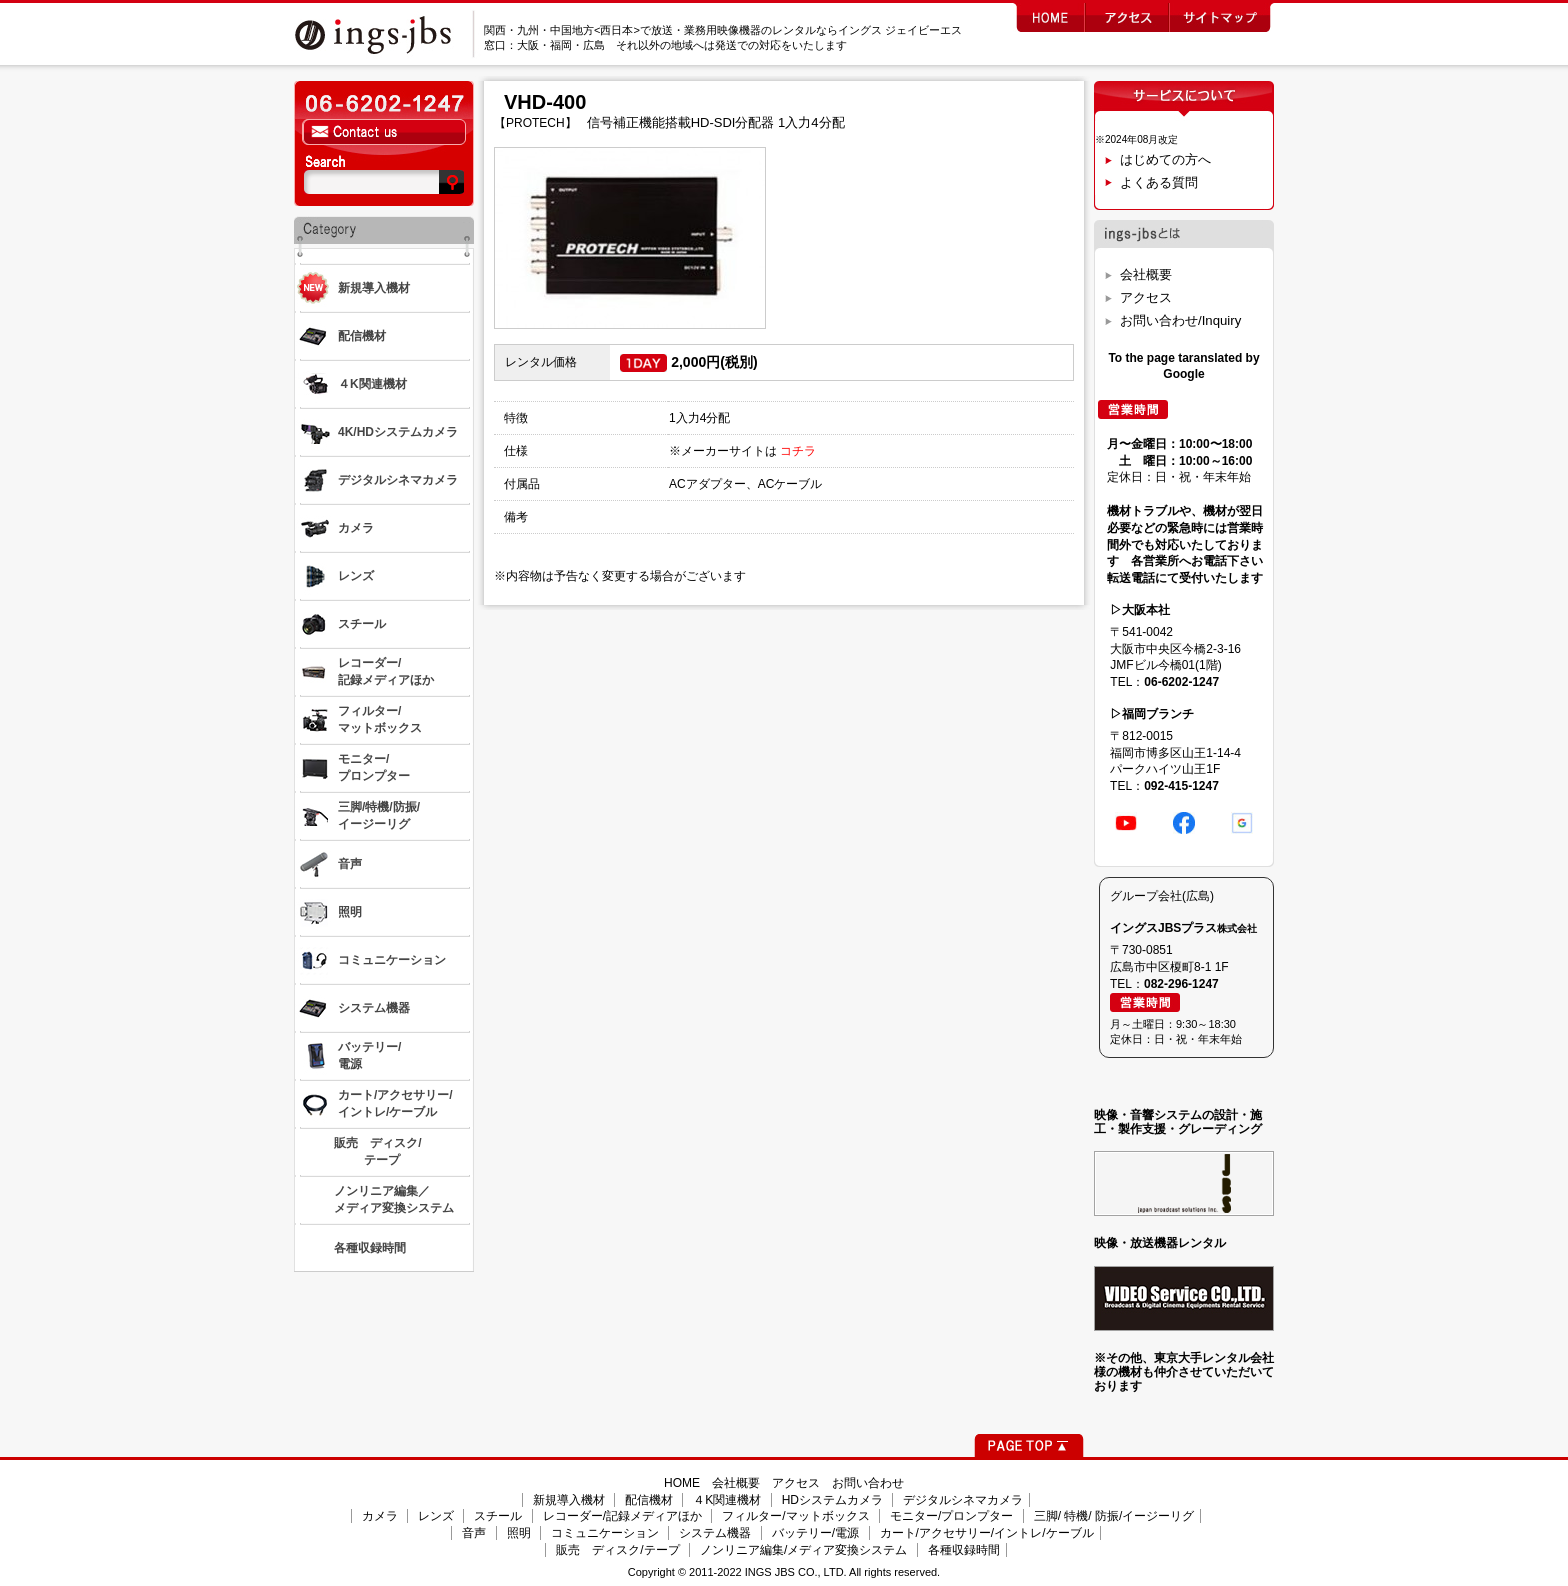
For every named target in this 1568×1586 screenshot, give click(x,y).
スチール (498, 1516)
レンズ (436, 1516)
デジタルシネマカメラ (963, 1500)
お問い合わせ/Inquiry (1180, 320)
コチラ (798, 451)
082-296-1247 (1181, 984)
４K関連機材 (727, 1500)
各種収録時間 (964, 1550)
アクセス (1146, 297)
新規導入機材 (569, 1500)
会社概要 (1146, 274)
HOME (682, 1483)
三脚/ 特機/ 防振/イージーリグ (1114, 1516)
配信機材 (649, 1500)
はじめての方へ (1165, 159)
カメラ (380, 1516)
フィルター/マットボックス (795, 1516)
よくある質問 (1159, 182)
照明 (519, 1533)
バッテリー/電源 (815, 1533)
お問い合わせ (868, 1483)
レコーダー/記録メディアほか (622, 1516)
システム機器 (715, 1533)
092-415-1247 (1181, 786)
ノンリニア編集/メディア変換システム (803, 1550)
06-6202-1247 (1181, 682)
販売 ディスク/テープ (617, 1550)
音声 (474, 1533)
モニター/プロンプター (951, 1516)
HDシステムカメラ (832, 1500)
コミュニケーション (605, 1533)
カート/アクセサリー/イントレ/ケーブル (987, 1533)
